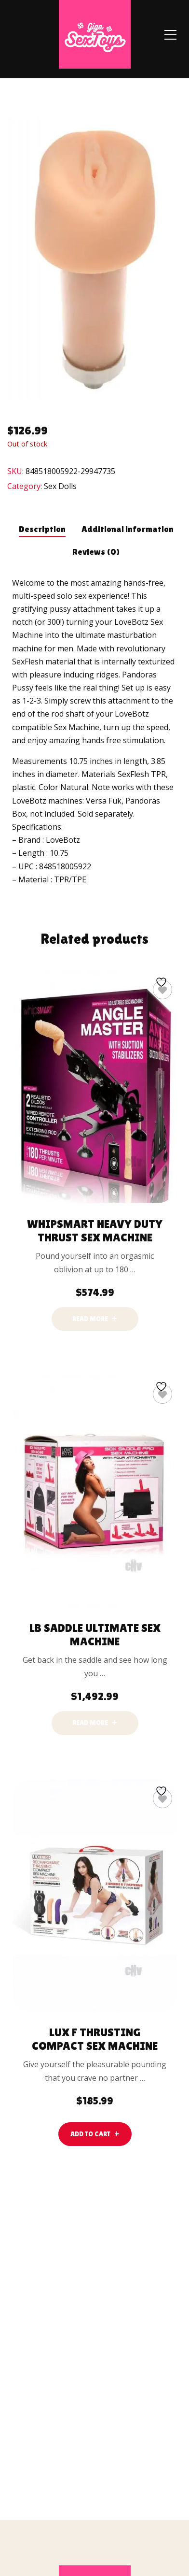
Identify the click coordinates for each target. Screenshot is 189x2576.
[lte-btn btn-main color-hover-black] (95, 2134)
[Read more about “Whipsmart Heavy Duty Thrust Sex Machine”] (95, 1319)
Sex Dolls (60, 486)
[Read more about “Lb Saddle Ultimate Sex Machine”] (95, 1723)
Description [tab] (42, 529)
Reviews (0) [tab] (96, 552)
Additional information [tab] (127, 529)
